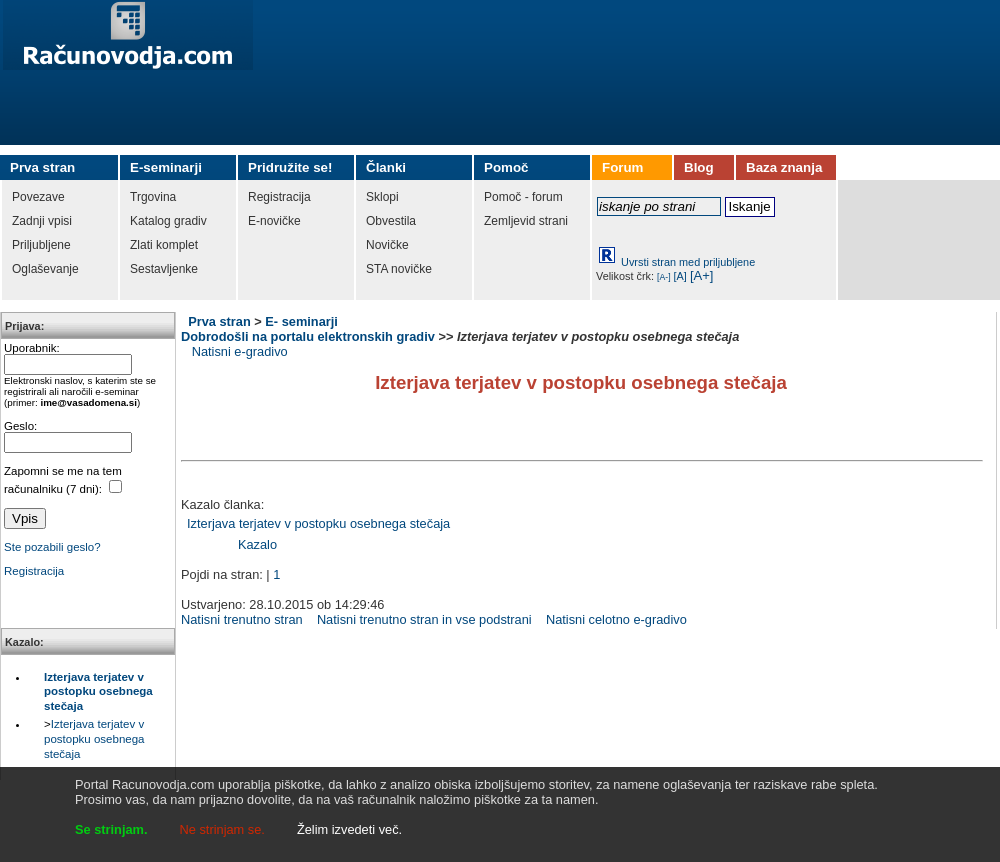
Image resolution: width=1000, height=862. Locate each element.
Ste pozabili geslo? (52, 547)
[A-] (664, 277)
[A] (680, 276)
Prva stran (219, 321)
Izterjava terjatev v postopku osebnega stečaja (98, 692)
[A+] (702, 275)
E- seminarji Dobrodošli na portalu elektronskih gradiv (308, 329)
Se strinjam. (111, 829)
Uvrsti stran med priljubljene (688, 262)
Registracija (34, 571)
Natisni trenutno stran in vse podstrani (424, 619)
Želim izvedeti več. (349, 829)
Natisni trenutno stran (242, 619)
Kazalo (257, 544)
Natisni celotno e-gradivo (616, 619)
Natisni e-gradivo (240, 351)
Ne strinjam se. (222, 829)
